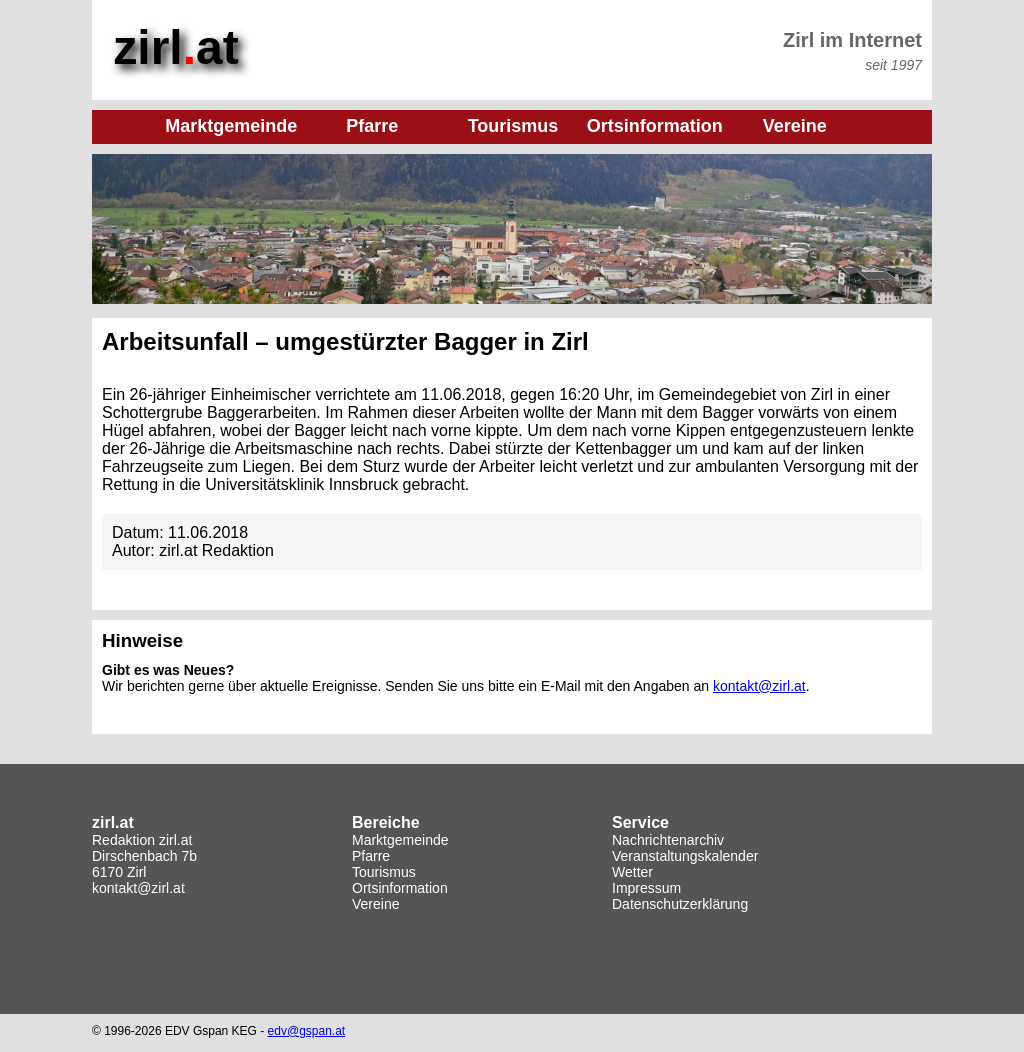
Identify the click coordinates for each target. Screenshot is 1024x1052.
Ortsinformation (400, 887)
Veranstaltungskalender (685, 855)
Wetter (632, 871)
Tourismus (384, 871)
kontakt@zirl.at (759, 685)
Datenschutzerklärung (680, 903)
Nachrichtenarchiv (668, 839)
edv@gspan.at (307, 1030)
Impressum (646, 887)
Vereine (375, 903)
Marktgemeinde (400, 839)
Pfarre (371, 855)
